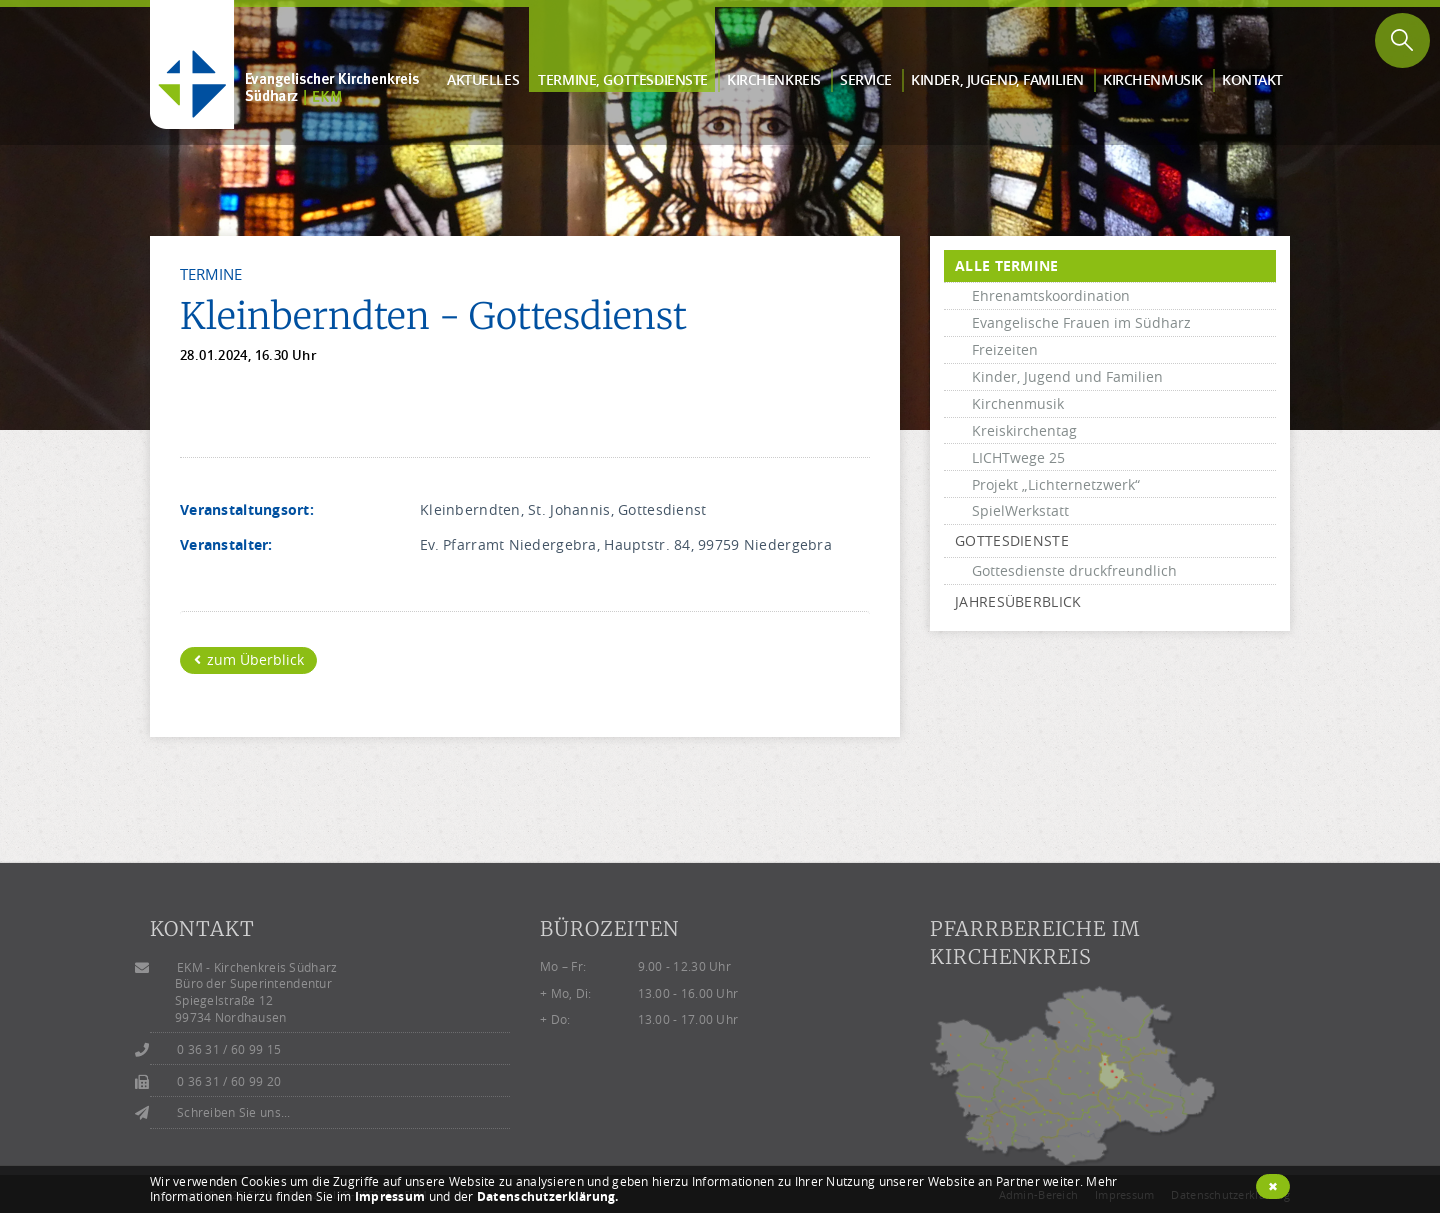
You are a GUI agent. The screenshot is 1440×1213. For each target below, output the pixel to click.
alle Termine (1006, 265)
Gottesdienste (1012, 540)
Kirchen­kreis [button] (774, 79)
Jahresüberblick (1018, 601)
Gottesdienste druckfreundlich (1074, 570)
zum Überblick (249, 659)
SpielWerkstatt (1020, 510)
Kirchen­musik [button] (1153, 79)
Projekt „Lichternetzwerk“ (1056, 484)
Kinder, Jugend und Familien (1067, 376)
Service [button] (866, 79)
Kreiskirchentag (1024, 430)
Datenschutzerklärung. (548, 1196)
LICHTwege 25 (1018, 457)
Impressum (390, 1196)
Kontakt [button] (1252, 79)
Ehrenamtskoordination (1051, 295)
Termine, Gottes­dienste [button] (623, 79)
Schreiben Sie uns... (234, 1112)
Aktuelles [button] (483, 79)
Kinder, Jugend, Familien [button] (997, 79)
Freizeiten (1005, 349)
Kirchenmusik (1018, 403)
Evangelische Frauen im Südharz (1081, 322)
